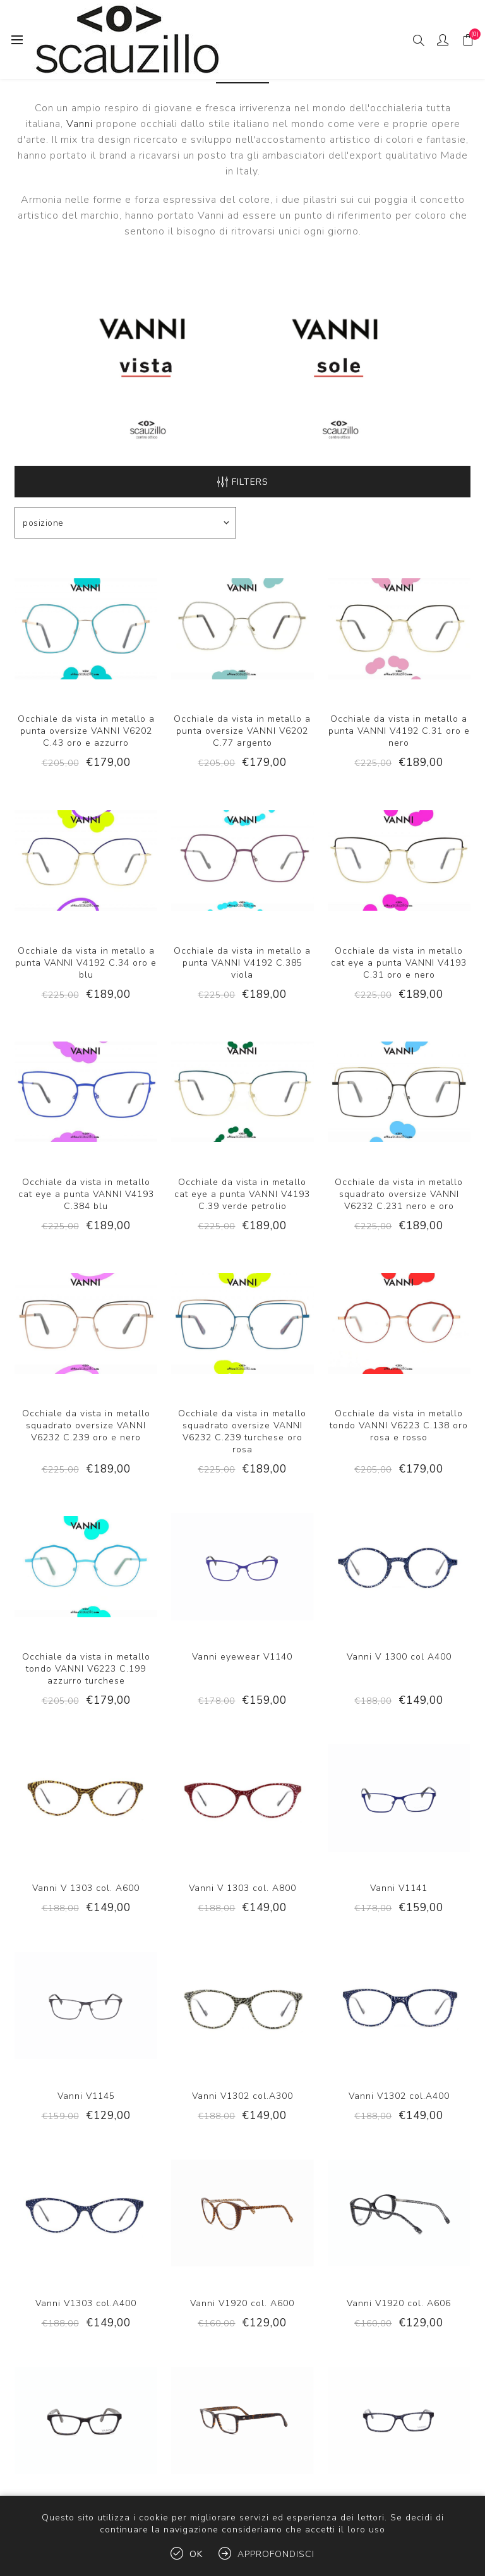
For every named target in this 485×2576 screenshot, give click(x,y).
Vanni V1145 (86, 2096)
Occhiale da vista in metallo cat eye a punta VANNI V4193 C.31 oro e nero (399, 963)
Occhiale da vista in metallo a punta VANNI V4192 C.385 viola (242, 963)
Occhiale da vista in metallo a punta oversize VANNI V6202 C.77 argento (242, 731)
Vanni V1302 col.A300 (242, 2096)
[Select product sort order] (125, 522)
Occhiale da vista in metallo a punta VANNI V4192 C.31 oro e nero (399, 731)
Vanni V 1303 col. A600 (86, 1888)
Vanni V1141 (399, 1888)
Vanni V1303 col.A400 (85, 2303)
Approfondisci (275, 2554)
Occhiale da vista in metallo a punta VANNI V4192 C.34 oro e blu (86, 963)
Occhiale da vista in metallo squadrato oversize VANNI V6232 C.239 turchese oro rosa (242, 1431)
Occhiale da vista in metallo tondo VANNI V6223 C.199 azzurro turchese (86, 1669)
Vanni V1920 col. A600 (242, 2303)
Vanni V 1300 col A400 (399, 1657)
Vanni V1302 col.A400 (399, 2096)
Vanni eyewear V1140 (242, 1657)
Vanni (79, 124)
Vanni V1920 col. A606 (399, 2303)
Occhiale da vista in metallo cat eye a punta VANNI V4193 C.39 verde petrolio (242, 1194)
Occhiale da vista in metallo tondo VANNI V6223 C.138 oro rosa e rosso (399, 1425)
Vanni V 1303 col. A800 (242, 1888)
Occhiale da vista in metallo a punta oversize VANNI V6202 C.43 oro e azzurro (86, 731)
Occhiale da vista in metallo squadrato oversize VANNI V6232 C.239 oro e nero (86, 1425)
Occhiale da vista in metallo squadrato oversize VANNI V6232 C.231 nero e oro (399, 1194)
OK (196, 2554)
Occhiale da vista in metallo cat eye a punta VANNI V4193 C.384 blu (86, 1194)
